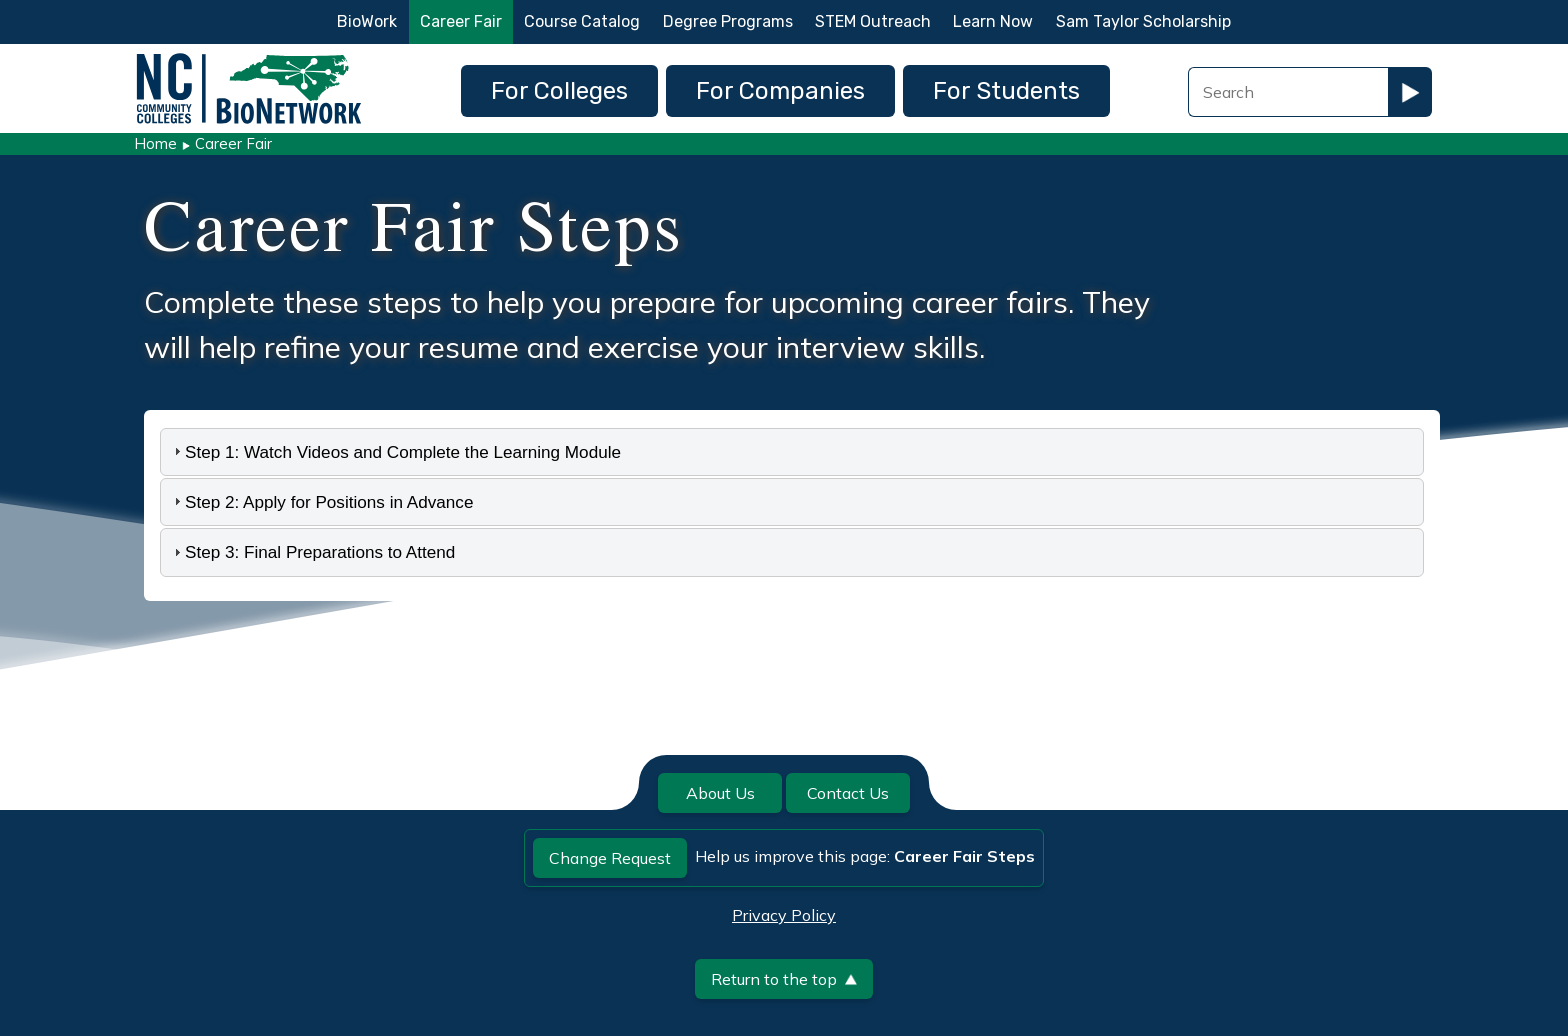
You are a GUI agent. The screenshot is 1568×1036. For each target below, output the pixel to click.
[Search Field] (1288, 92)
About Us (720, 793)
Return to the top (784, 979)
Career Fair (461, 21)
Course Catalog (582, 21)
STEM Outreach (873, 21)
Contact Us (848, 793)
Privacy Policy (784, 915)
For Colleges (559, 91)
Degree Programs (728, 21)
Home (155, 143)
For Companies (780, 91)
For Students (1006, 91)
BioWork (367, 21)
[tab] (792, 452)
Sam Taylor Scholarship (1143, 21)
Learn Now (993, 21)
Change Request (610, 858)
